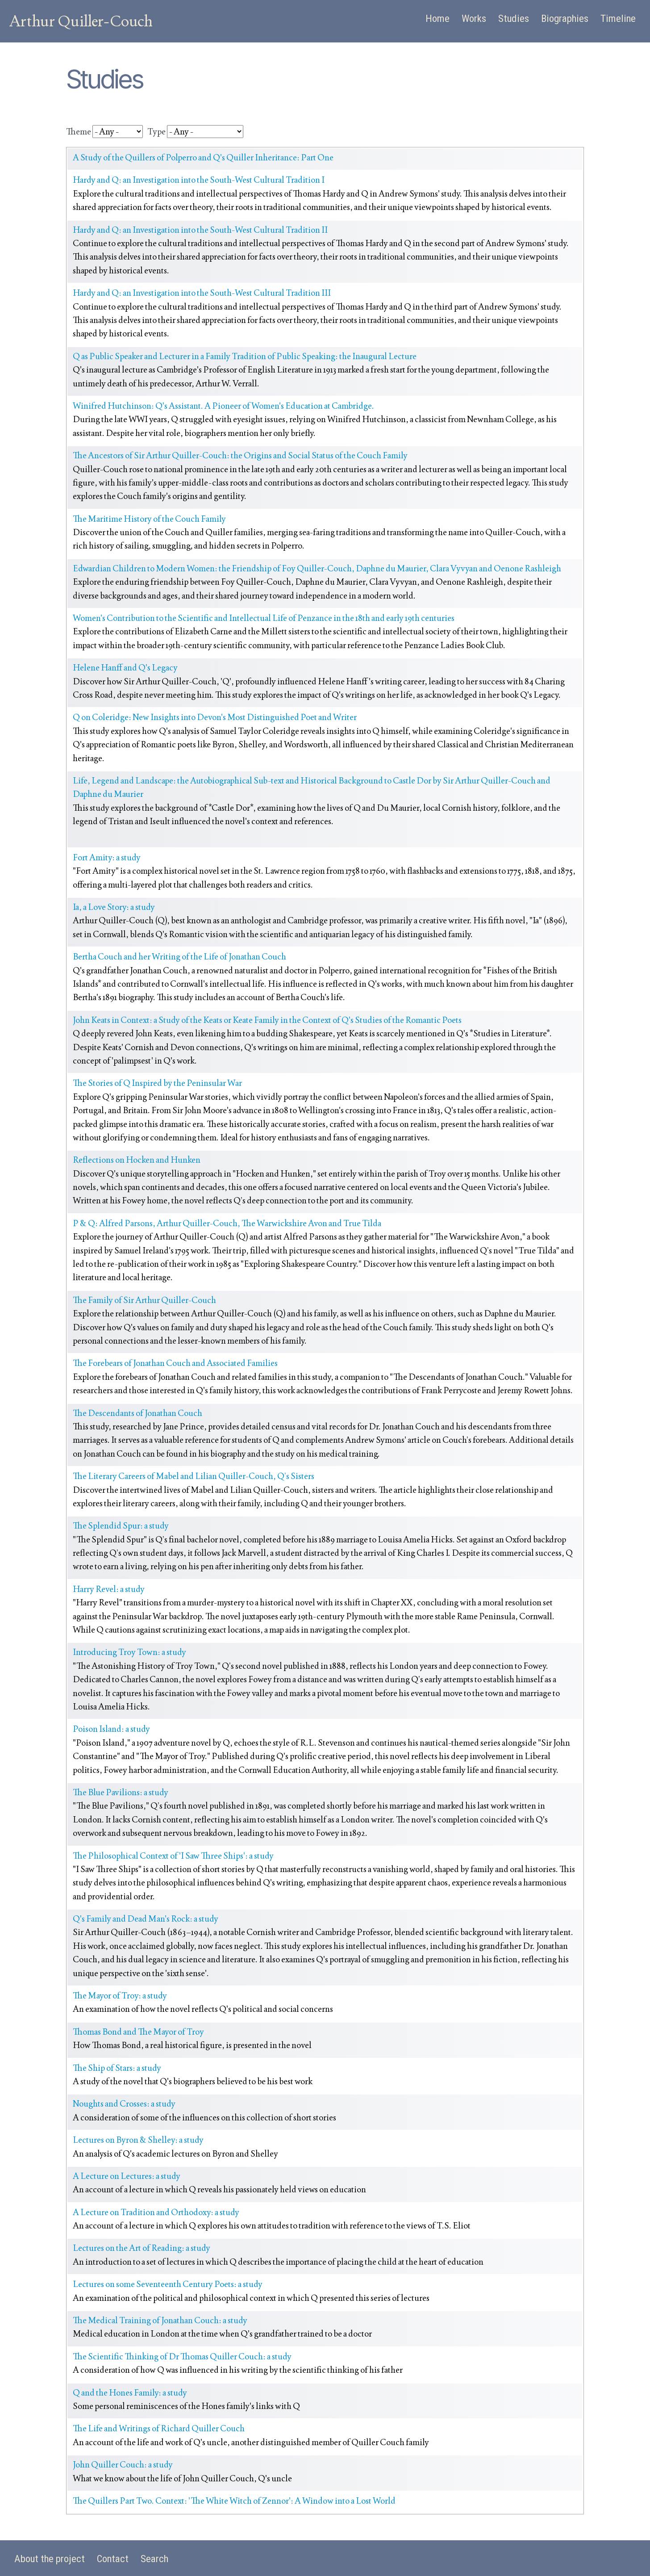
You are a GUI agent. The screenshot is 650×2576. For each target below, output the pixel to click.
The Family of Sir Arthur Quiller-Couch (144, 1300)
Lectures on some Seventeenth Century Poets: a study (167, 2284)
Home (437, 19)
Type (156, 131)
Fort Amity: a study (107, 857)
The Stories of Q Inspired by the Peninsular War (157, 1083)
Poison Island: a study (111, 1728)
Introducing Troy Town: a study (129, 1652)
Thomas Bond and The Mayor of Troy (138, 2031)
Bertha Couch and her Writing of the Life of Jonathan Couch (179, 956)
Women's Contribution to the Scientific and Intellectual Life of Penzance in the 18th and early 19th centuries (263, 618)
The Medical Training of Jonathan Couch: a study (160, 2320)
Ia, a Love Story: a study (114, 907)
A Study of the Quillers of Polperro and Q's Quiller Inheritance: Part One (203, 157)
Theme (78, 131)
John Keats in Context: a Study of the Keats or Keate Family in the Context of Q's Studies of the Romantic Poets (267, 1020)
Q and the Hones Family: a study (130, 2392)
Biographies (564, 19)
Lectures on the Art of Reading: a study (141, 2247)
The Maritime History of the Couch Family (149, 518)
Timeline (618, 19)
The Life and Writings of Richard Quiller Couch (159, 2428)
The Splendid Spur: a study (121, 1525)
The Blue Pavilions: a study (120, 1792)
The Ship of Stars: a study (117, 2067)
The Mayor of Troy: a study (120, 1995)
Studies (513, 19)
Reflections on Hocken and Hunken (136, 1159)
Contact (113, 2559)
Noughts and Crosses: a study (124, 2103)
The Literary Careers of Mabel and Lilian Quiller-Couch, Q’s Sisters (193, 1476)
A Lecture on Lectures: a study (126, 2176)
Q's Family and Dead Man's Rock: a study (145, 1918)
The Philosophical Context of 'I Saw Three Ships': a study (173, 1855)
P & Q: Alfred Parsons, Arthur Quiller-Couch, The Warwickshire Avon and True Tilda (227, 1223)
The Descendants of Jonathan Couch (137, 1413)
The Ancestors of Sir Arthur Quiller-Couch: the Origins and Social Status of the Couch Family (240, 455)
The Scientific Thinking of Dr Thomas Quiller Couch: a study (182, 2356)
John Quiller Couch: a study (123, 2464)
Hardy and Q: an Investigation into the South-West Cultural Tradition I (199, 179)
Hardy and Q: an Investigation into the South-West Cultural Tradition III (202, 292)
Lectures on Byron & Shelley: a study (138, 2139)
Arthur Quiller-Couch (81, 21)
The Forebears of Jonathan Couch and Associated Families (175, 1363)
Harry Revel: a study (109, 1589)
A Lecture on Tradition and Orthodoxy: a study (156, 2212)
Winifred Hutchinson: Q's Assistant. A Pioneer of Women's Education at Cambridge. (223, 405)
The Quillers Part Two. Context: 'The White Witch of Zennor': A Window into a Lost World (234, 2500)
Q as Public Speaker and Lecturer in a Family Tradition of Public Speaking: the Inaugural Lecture (245, 356)
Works (474, 19)
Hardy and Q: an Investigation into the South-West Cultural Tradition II (200, 229)
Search (154, 2559)
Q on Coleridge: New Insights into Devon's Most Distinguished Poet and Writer (215, 717)
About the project (49, 2559)
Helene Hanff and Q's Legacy (125, 667)
